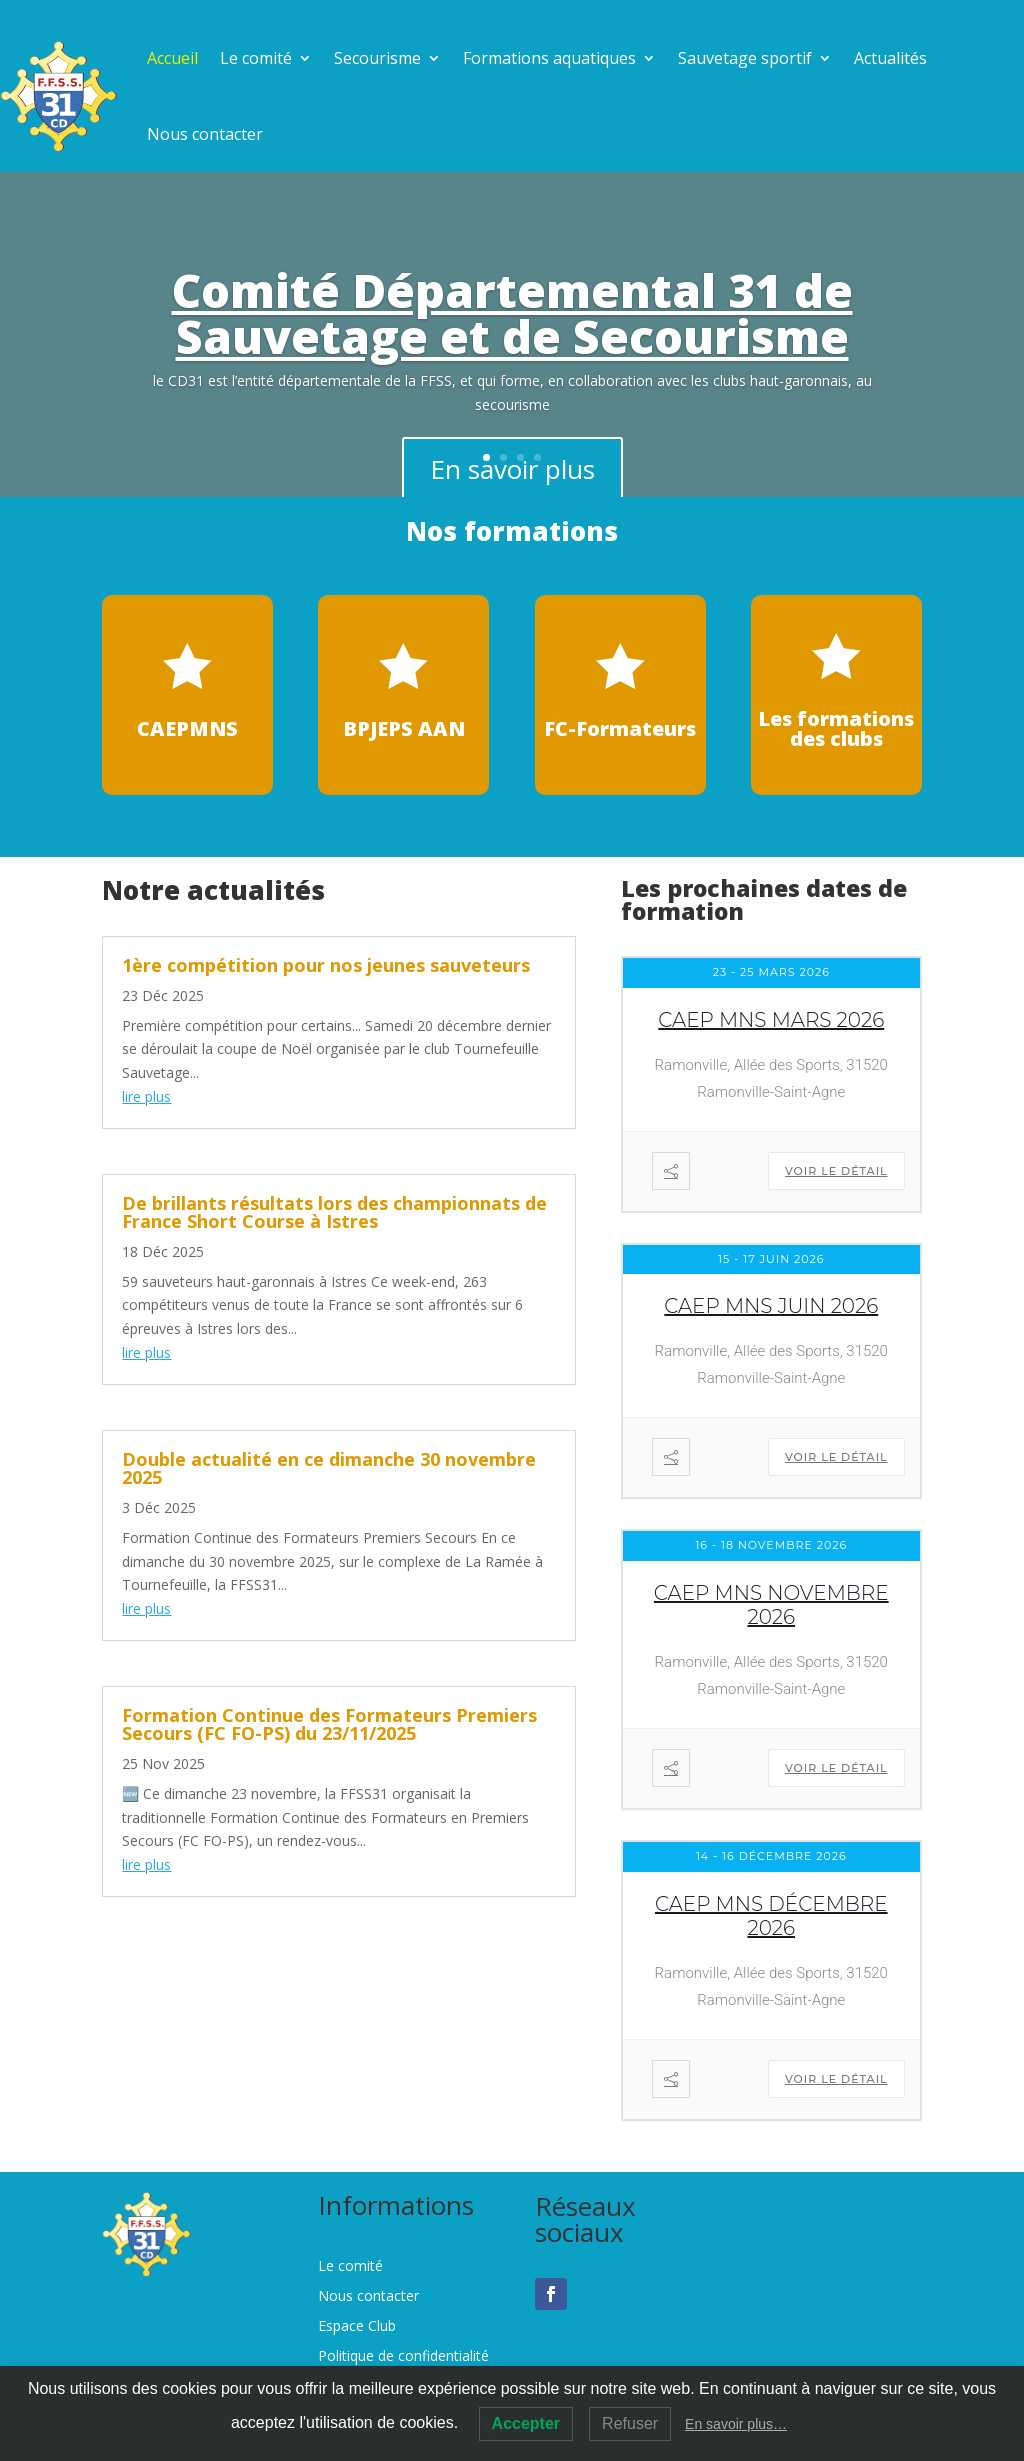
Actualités (890, 58)
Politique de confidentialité (403, 2357)
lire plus (146, 1096)
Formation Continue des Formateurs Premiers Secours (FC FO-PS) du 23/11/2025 (329, 1724)
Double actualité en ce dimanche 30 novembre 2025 (329, 1468)
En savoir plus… (736, 2424)
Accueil (172, 58)
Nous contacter (205, 134)
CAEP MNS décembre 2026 (771, 1916)
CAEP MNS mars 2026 (771, 1020)
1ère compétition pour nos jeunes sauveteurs (326, 965)
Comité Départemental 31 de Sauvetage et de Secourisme (512, 320)
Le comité (256, 58)
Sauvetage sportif (745, 58)
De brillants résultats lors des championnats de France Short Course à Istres (334, 1212)
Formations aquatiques (549, 58)
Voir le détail (836, 1171)
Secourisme (377, 58)
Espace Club (357, 2327)
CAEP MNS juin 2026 (771, 1306)
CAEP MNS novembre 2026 (771, 1605)
